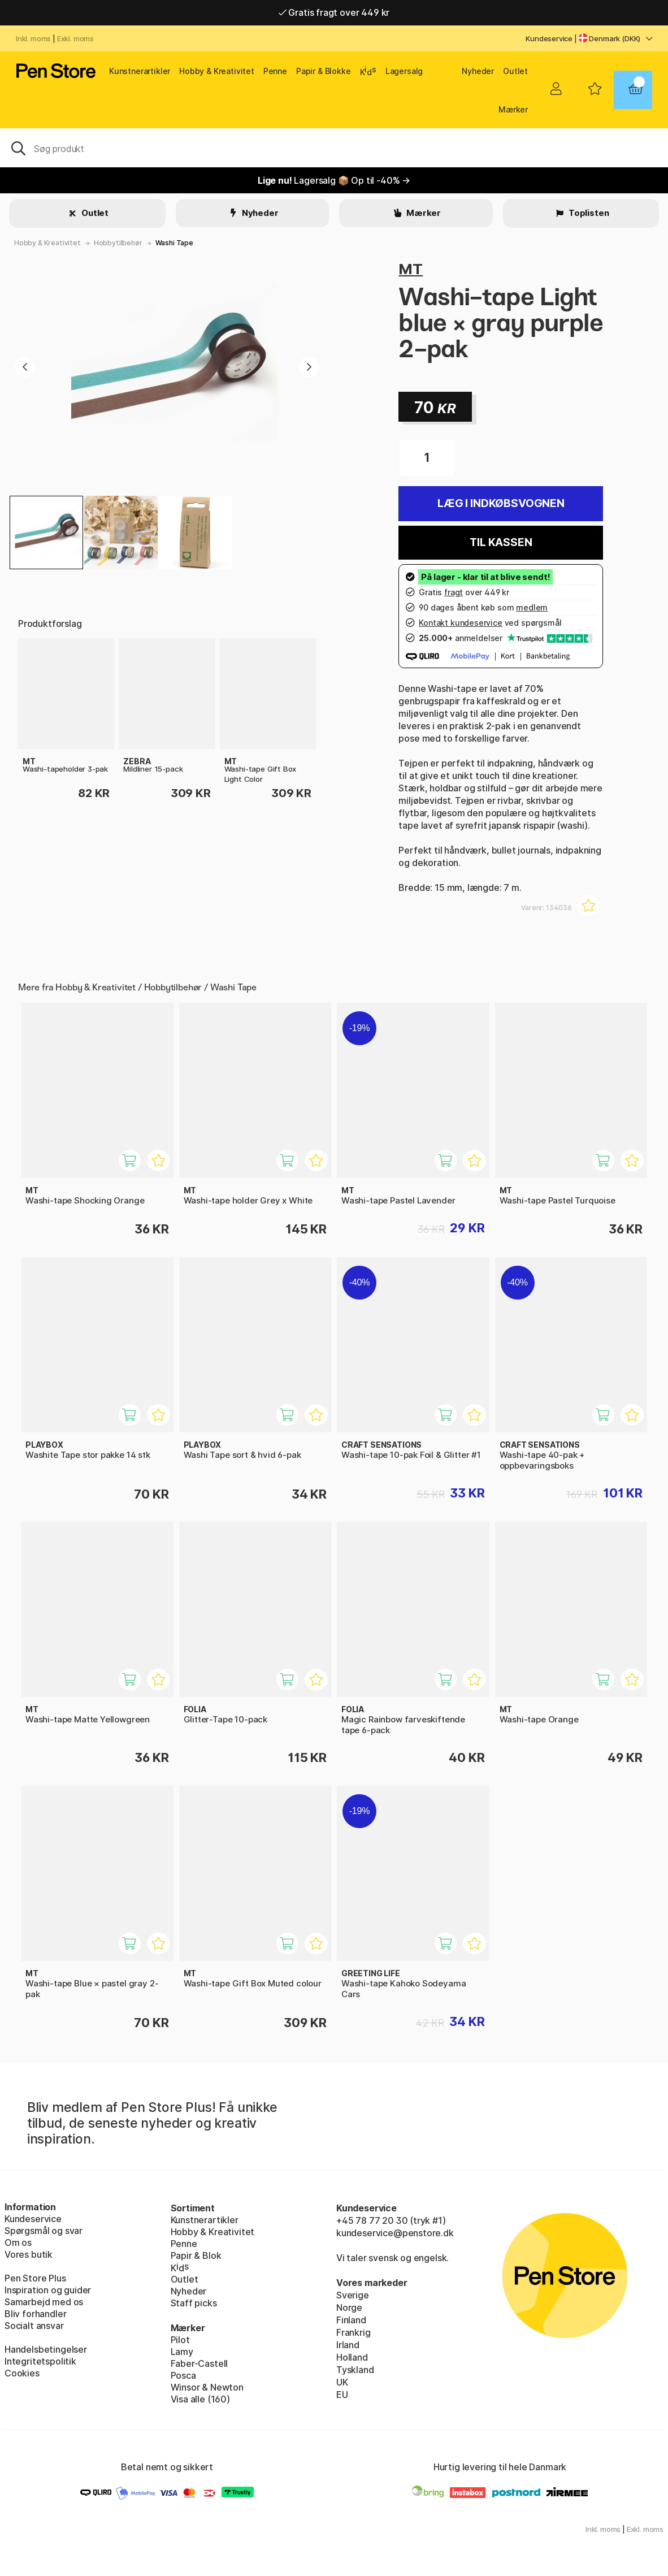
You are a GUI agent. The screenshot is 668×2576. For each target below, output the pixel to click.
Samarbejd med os (44, 2301)
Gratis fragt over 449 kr (334, 12)
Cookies (22, 2373)
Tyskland (355, 2369)
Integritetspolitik (40, 2361)
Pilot (180, 2339)
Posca (183, 2375)
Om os (18, 2242)
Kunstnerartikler (139, 71)
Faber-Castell (199, 2363)
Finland (351, 2320)
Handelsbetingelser (46, 2349)
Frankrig (353, 2332)
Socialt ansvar (34, 2325)
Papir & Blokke (323, 71)
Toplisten (588, 212)
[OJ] (334, 147)
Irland (347, 2344)
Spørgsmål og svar (44, 2230)
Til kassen (501, 542)
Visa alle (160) (200, 2399)
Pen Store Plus (35, 2278)
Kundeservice (549, 38)
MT (410, 269)
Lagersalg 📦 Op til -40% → (334, 180)
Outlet (515, 71)
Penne (275, 71)
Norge (349, 2307)
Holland (352, 2357)
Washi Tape (174, 243)
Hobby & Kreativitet (216, 71)
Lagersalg (404, 71)
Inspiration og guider (48, 2290)
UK (342, 2382)
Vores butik (29, 2254)
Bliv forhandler (35, 2313)
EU (342, 2394)
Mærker (513, 109)
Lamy (182, 2351)
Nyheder (478, 71)
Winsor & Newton (207, 2387)
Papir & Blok (196, 2255)
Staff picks (194, 2303)
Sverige (352, 2295)
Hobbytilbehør (118, 243)
